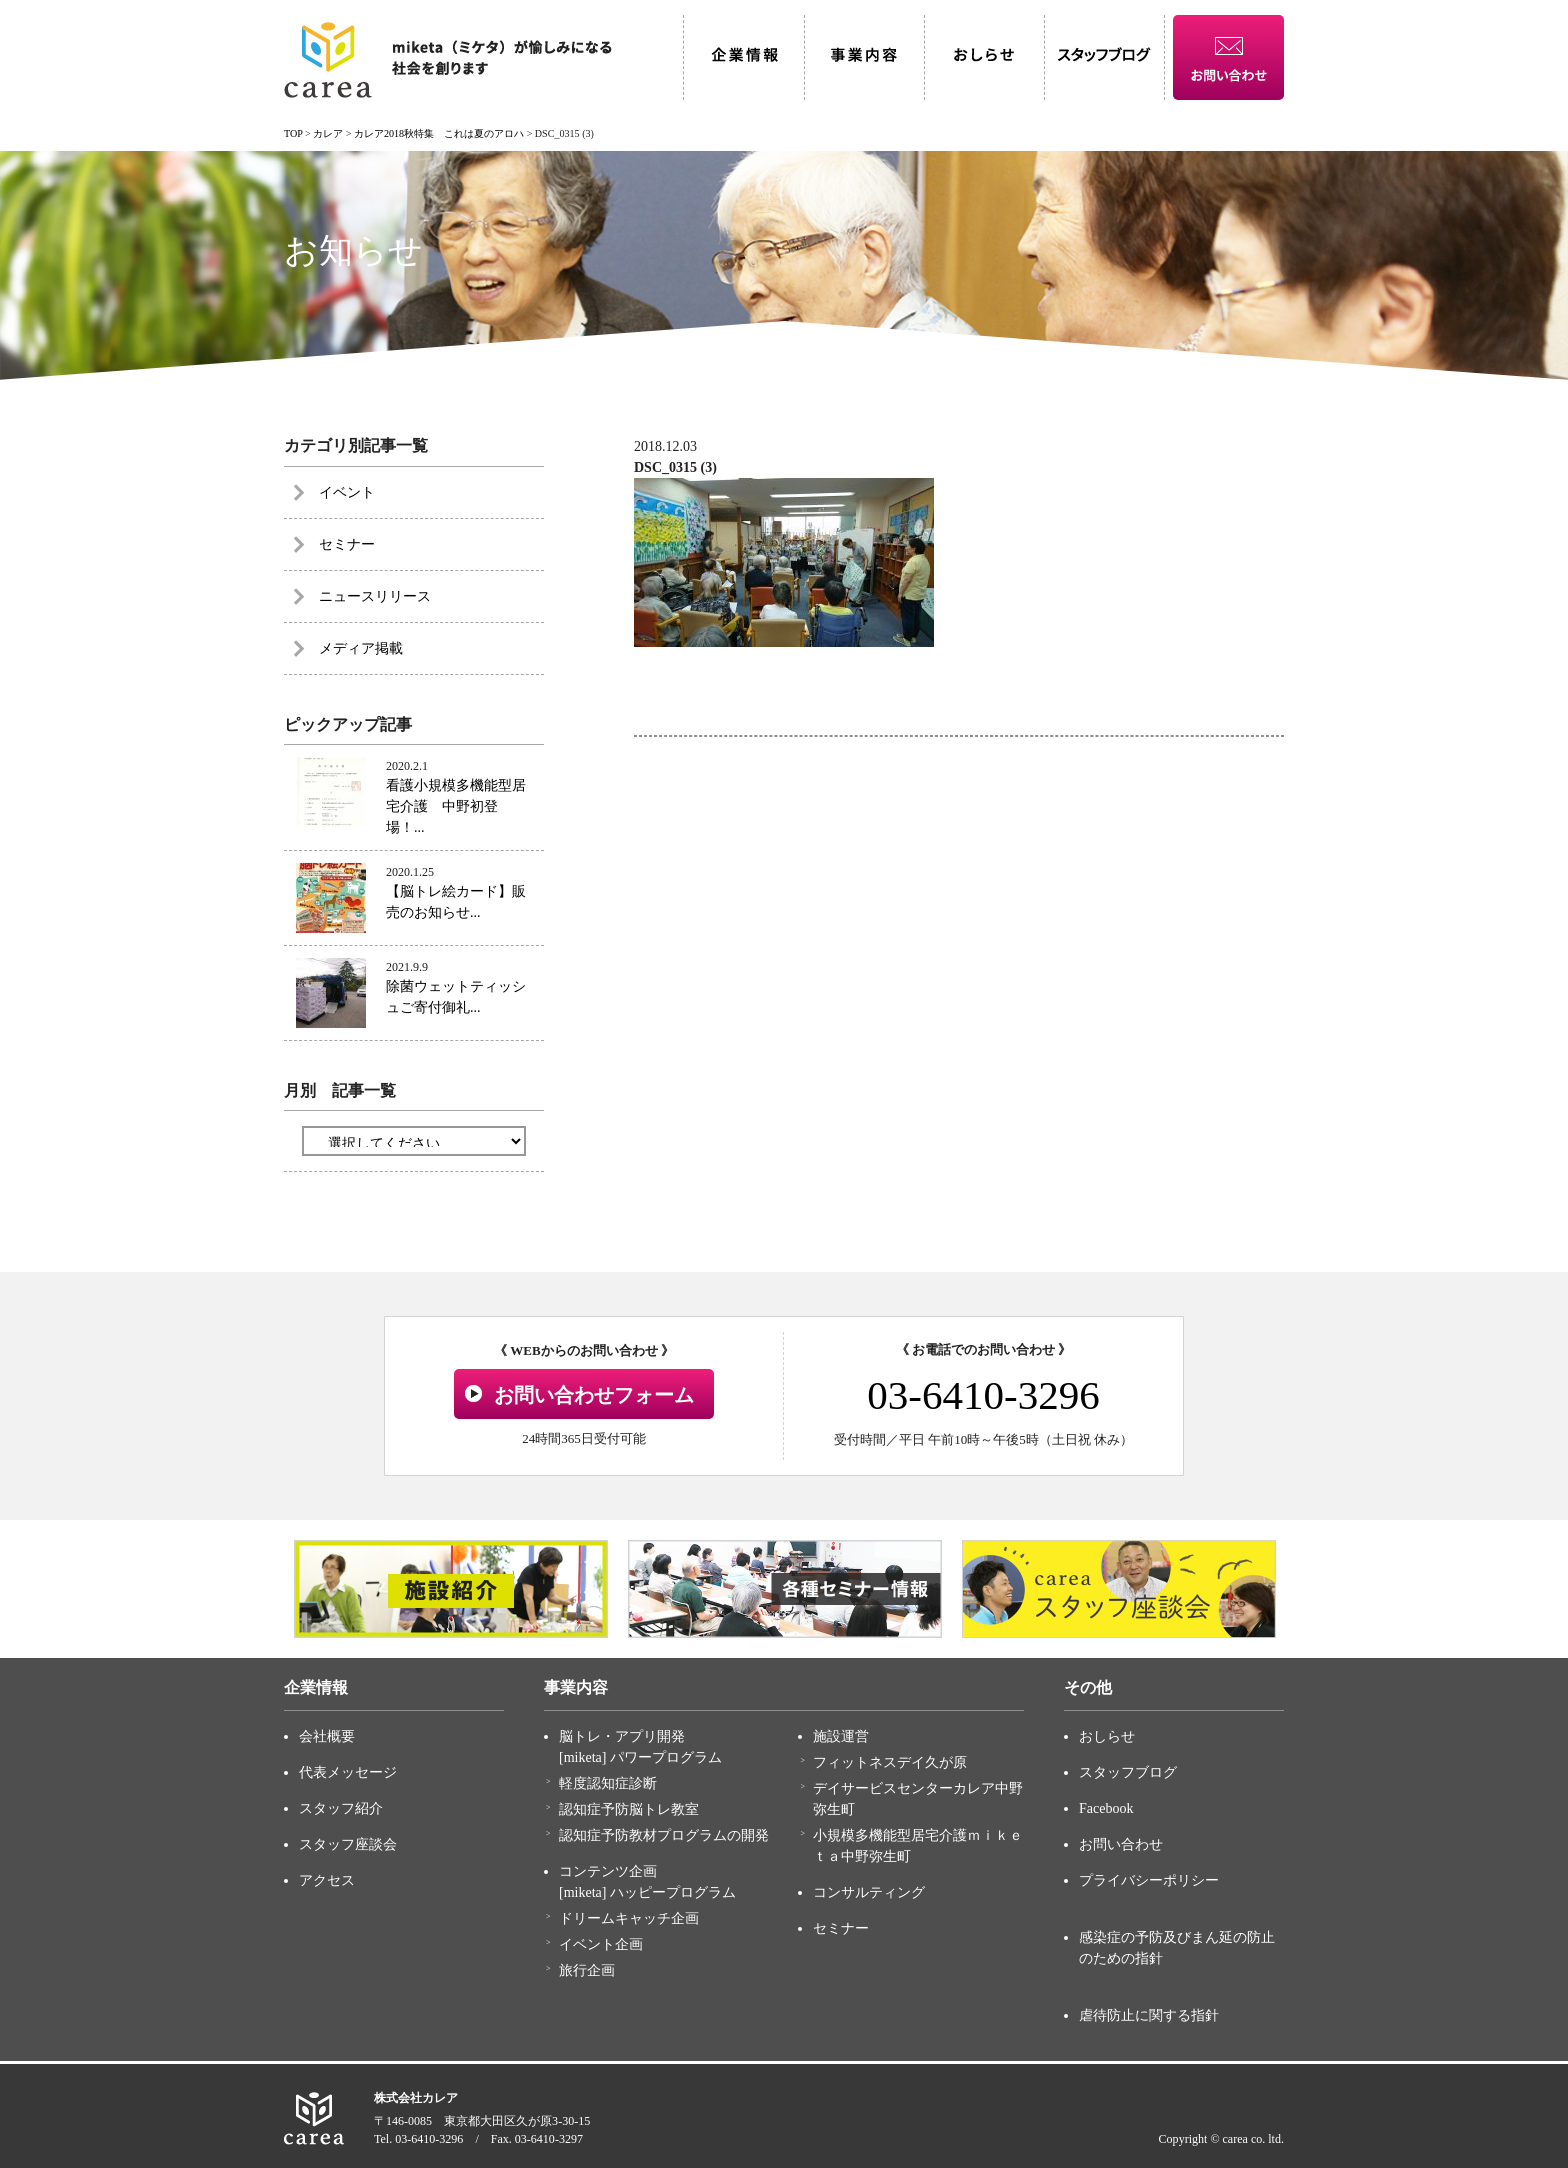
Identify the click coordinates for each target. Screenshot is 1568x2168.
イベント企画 (601, 1944)
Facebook (1106, 1808)
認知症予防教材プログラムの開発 (664, 1835)
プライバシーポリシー (1149, 1880)
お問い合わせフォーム (594, 1395)
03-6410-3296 (983, 1395)
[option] (451, 1589)
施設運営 (841, 1736)
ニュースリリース (375, 596)
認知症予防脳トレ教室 (629, 1809)
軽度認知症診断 (608, 1783)
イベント (347, 492)
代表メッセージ (348, 1772)
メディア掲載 (361, 648)
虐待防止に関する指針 (1149, 2015)
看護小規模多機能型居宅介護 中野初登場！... (456, 806)
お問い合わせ (1121, 1844)
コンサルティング (869, 1892)
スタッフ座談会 (348, 1844)
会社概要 (327, 1736)
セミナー (347, 544)
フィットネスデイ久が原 (890, 1762)
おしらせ (1107, 1736)
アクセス (327, 1880)
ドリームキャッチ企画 (629, 1918)
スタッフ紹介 (341, 1808)
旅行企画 (587, 1970)
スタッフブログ (1128, 1772)
